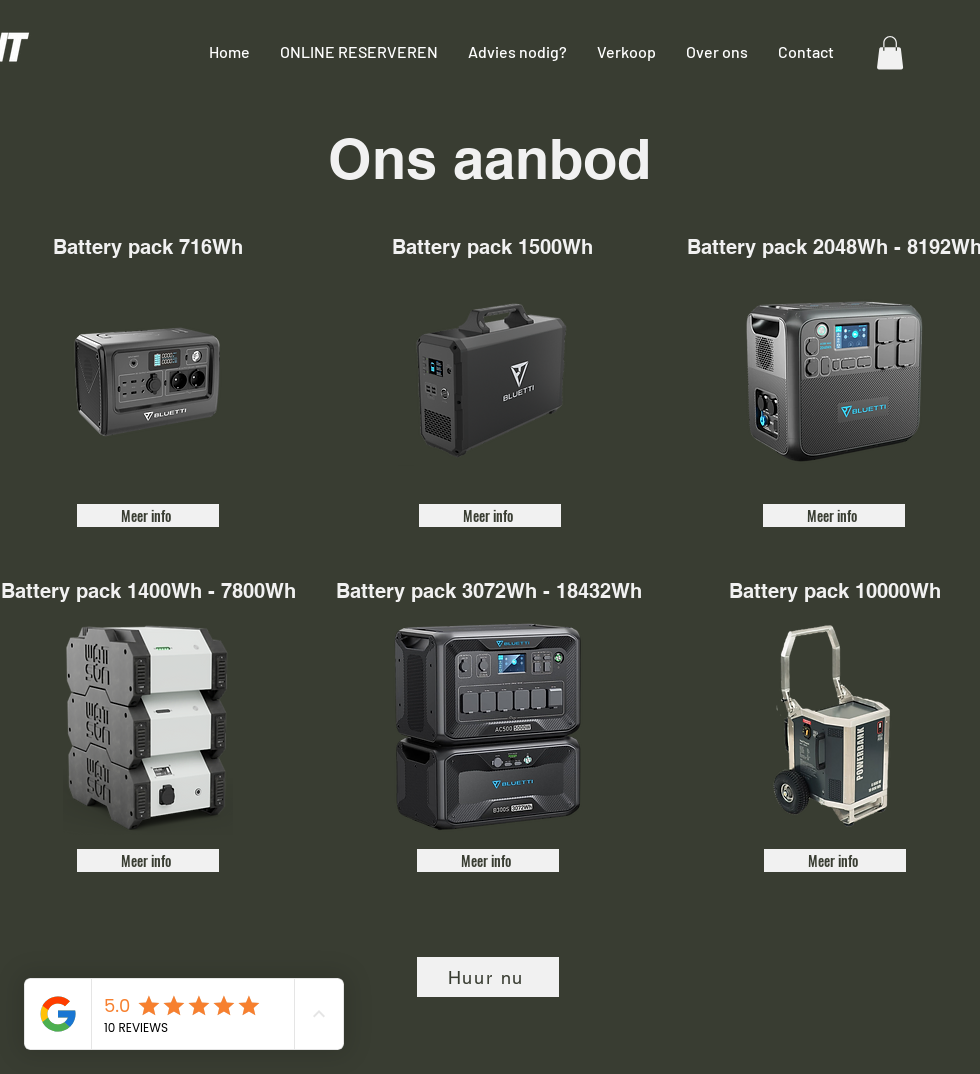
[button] (890, 52)
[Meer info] (148, 515)
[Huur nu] (488, 977)
